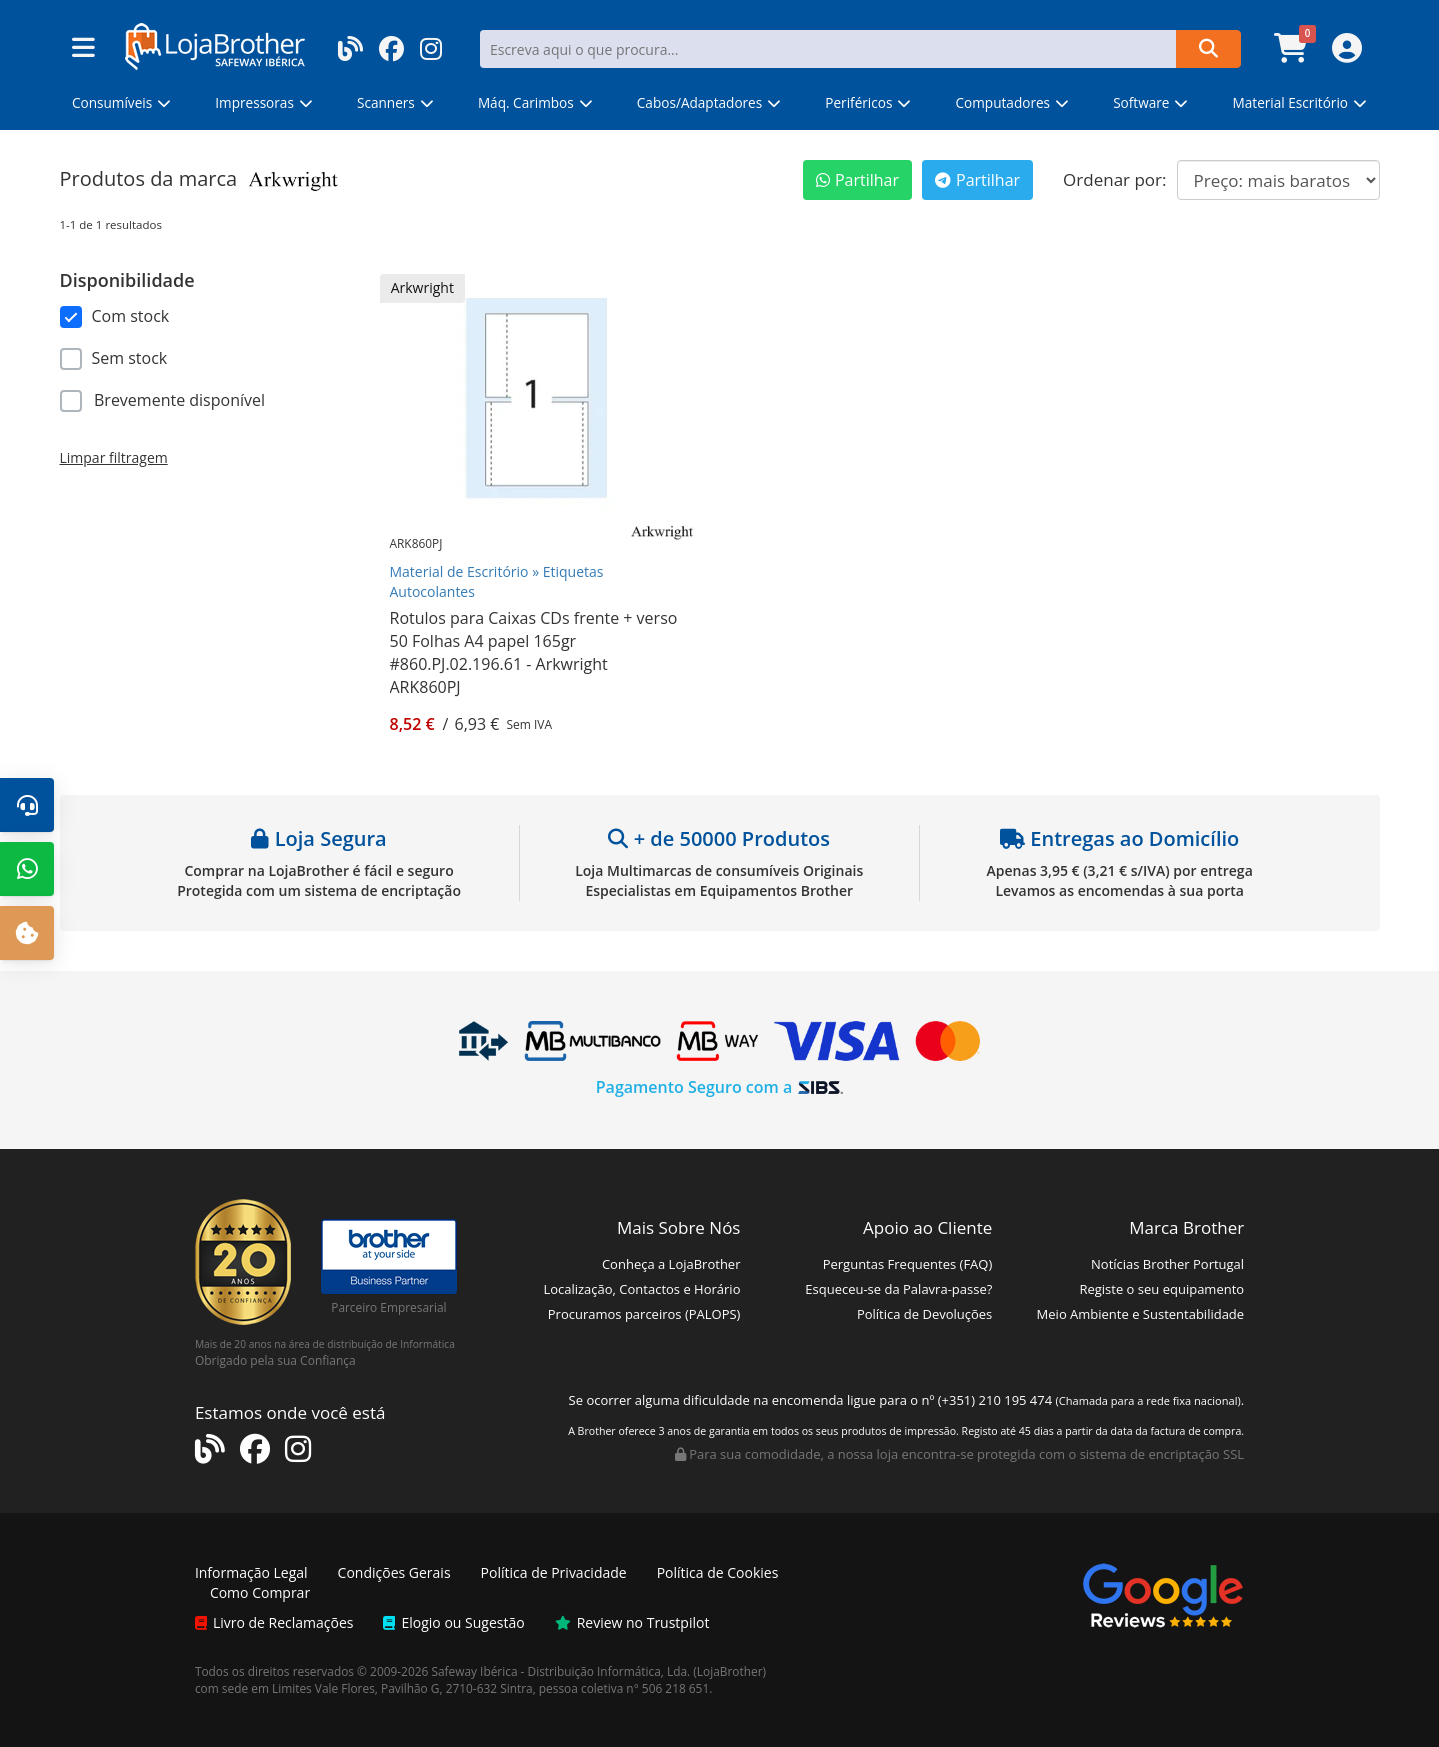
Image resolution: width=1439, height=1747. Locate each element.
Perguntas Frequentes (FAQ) (908, 1264)
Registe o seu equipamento (1161, 1289)
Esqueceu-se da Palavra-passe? (898, 1289)
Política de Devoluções (924, 1314)
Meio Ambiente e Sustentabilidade (1141, 1314)
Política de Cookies (718, 1572)
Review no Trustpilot (632, 1622)
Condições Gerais (394, 1572)
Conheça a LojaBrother (671, 1264)
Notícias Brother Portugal (1167, 1264)
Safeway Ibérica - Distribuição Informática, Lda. (560, 1671)
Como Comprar (260, 1592)
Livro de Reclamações (274, 1622)
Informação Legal (251, 1572)
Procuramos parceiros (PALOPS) (644, 1314)
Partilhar (857, 180)
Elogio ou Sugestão (453, 1622)
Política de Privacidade (554, 1572)
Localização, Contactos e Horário (641, 1289)
